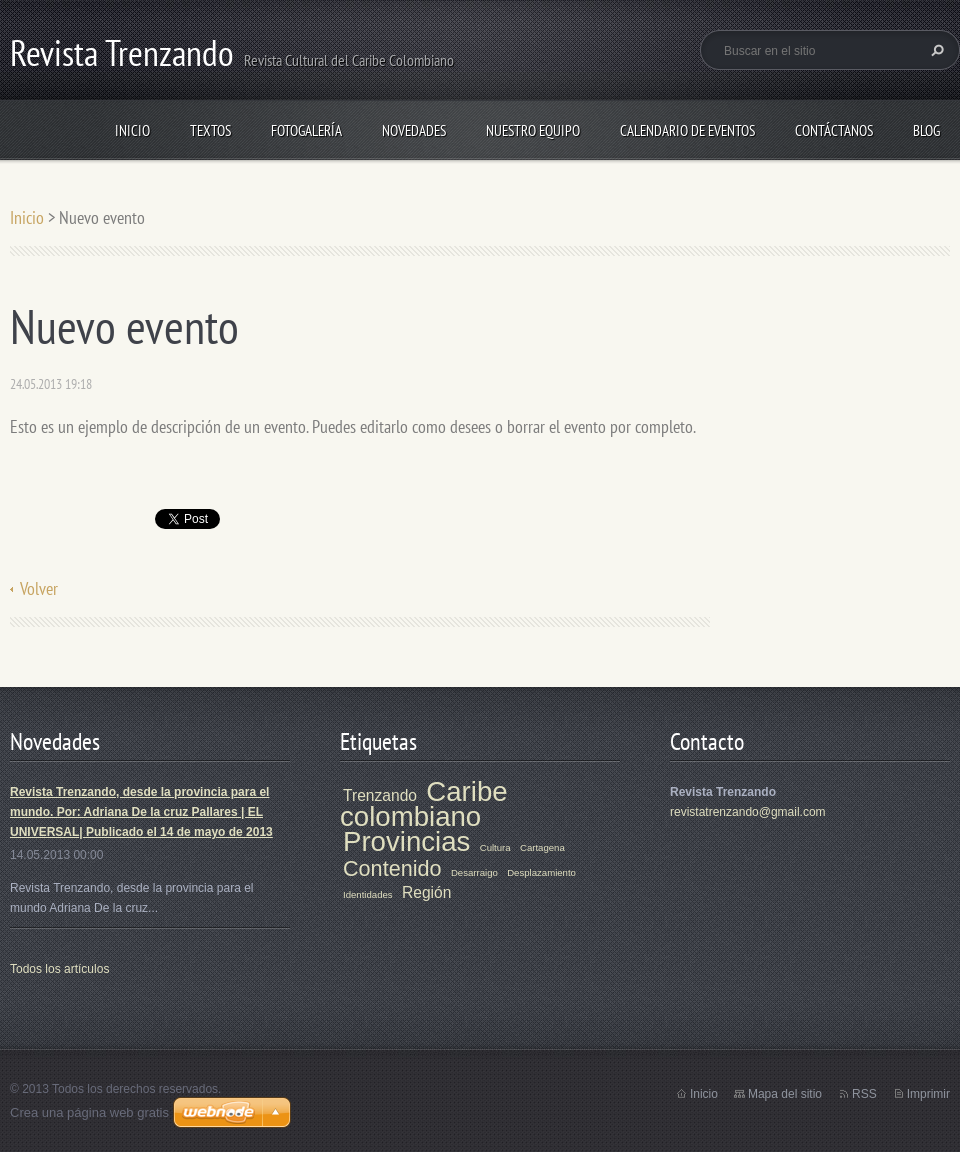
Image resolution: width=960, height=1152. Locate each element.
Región (426, 892)
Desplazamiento (541, 872)
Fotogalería (306, 130)
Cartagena (542, 847)
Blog (926, 130)
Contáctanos (834, 130)
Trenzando (380, 795)
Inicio (132, 130)
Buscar (935, 50)
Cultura (495, 847)
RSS (864, 1094)
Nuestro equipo (533, 130)
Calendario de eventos (687, 130)
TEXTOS (210, 130)
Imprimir (928, 1094)
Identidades (368, 894)
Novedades (414, 130)
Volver (39, 588)
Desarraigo (474, 872)
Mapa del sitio (785, 1094)
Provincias (406, 841)
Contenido (392, 868)
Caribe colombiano (424, 804)
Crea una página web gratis (89, 1112)
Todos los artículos (59, 969)
